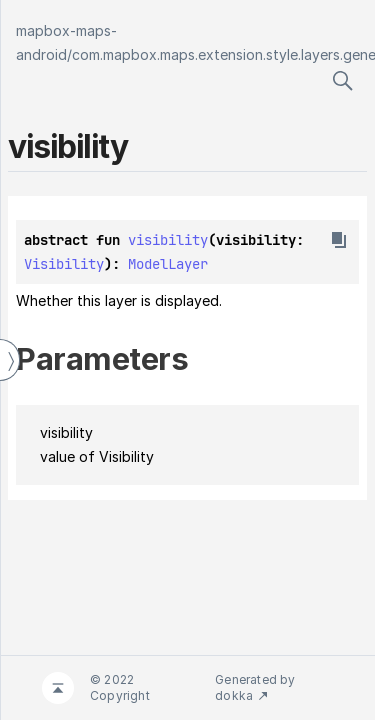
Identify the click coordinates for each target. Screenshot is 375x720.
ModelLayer (168, 264)
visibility (168, 240)
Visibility (64, 264)
